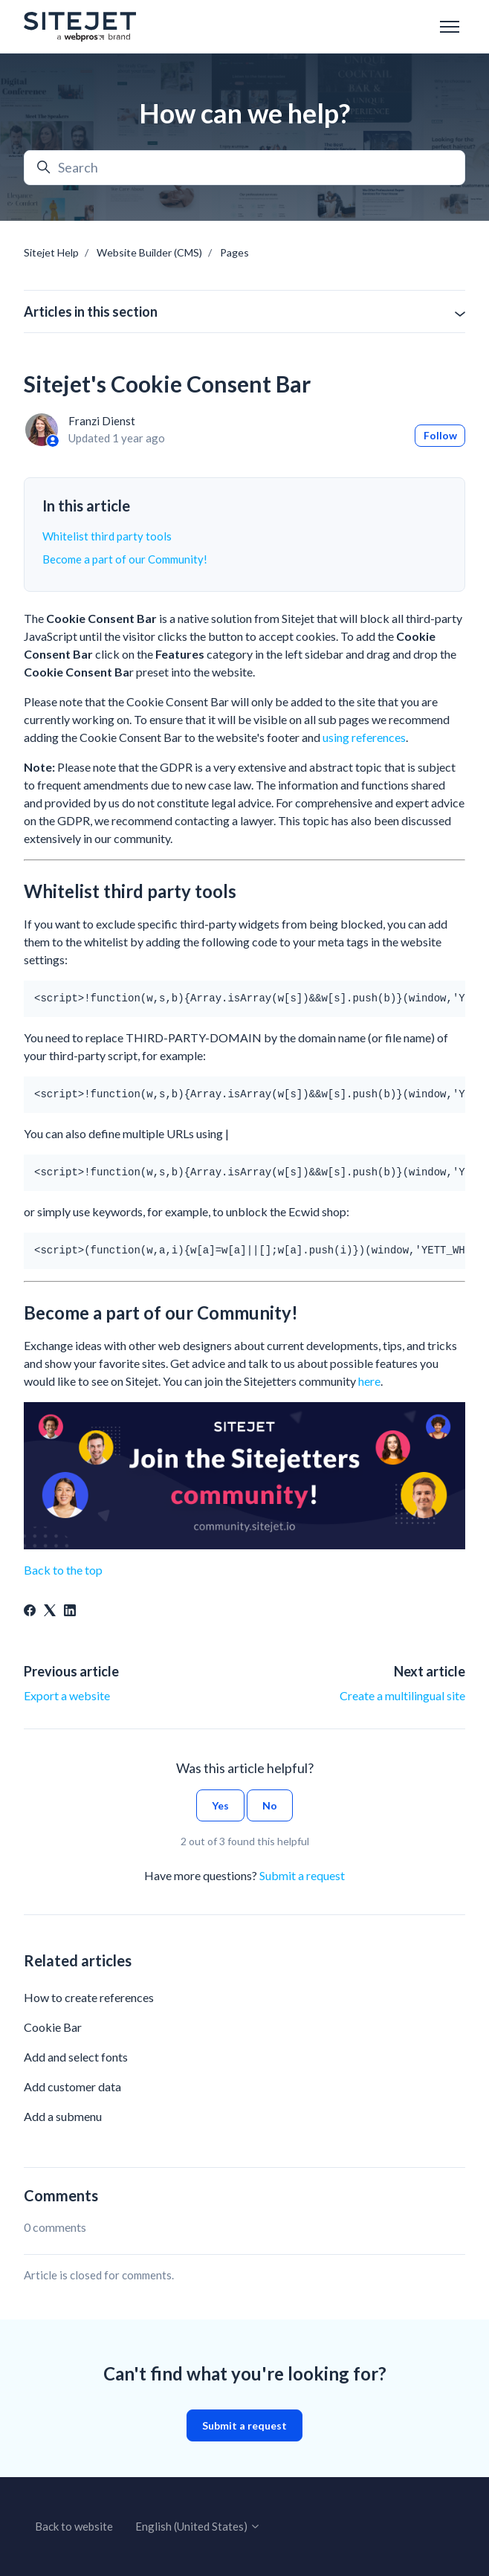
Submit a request (302, 1875)
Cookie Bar (53, 2027)
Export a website (67, 1695)
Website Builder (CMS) (149, 252)
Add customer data (72, 2086)
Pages (234, 252)
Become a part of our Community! (124, 559)
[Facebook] (30, 1611)
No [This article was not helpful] (269, 1805)
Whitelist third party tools (107, 536)
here (369, 1381)
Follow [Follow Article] (440, 435)
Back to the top (63, 1570)
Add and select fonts (76, 2057)
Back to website (74, 2526)
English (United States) (198, 2526)
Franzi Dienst (101, 420)
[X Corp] (50, 1611)
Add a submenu (63, 2116)
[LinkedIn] (70, 1611)
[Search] (244, 167)
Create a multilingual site (402, 1695)
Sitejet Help (51, 252)
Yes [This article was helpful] (220, 1805)
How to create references (89, 1997)
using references (364, 737)
